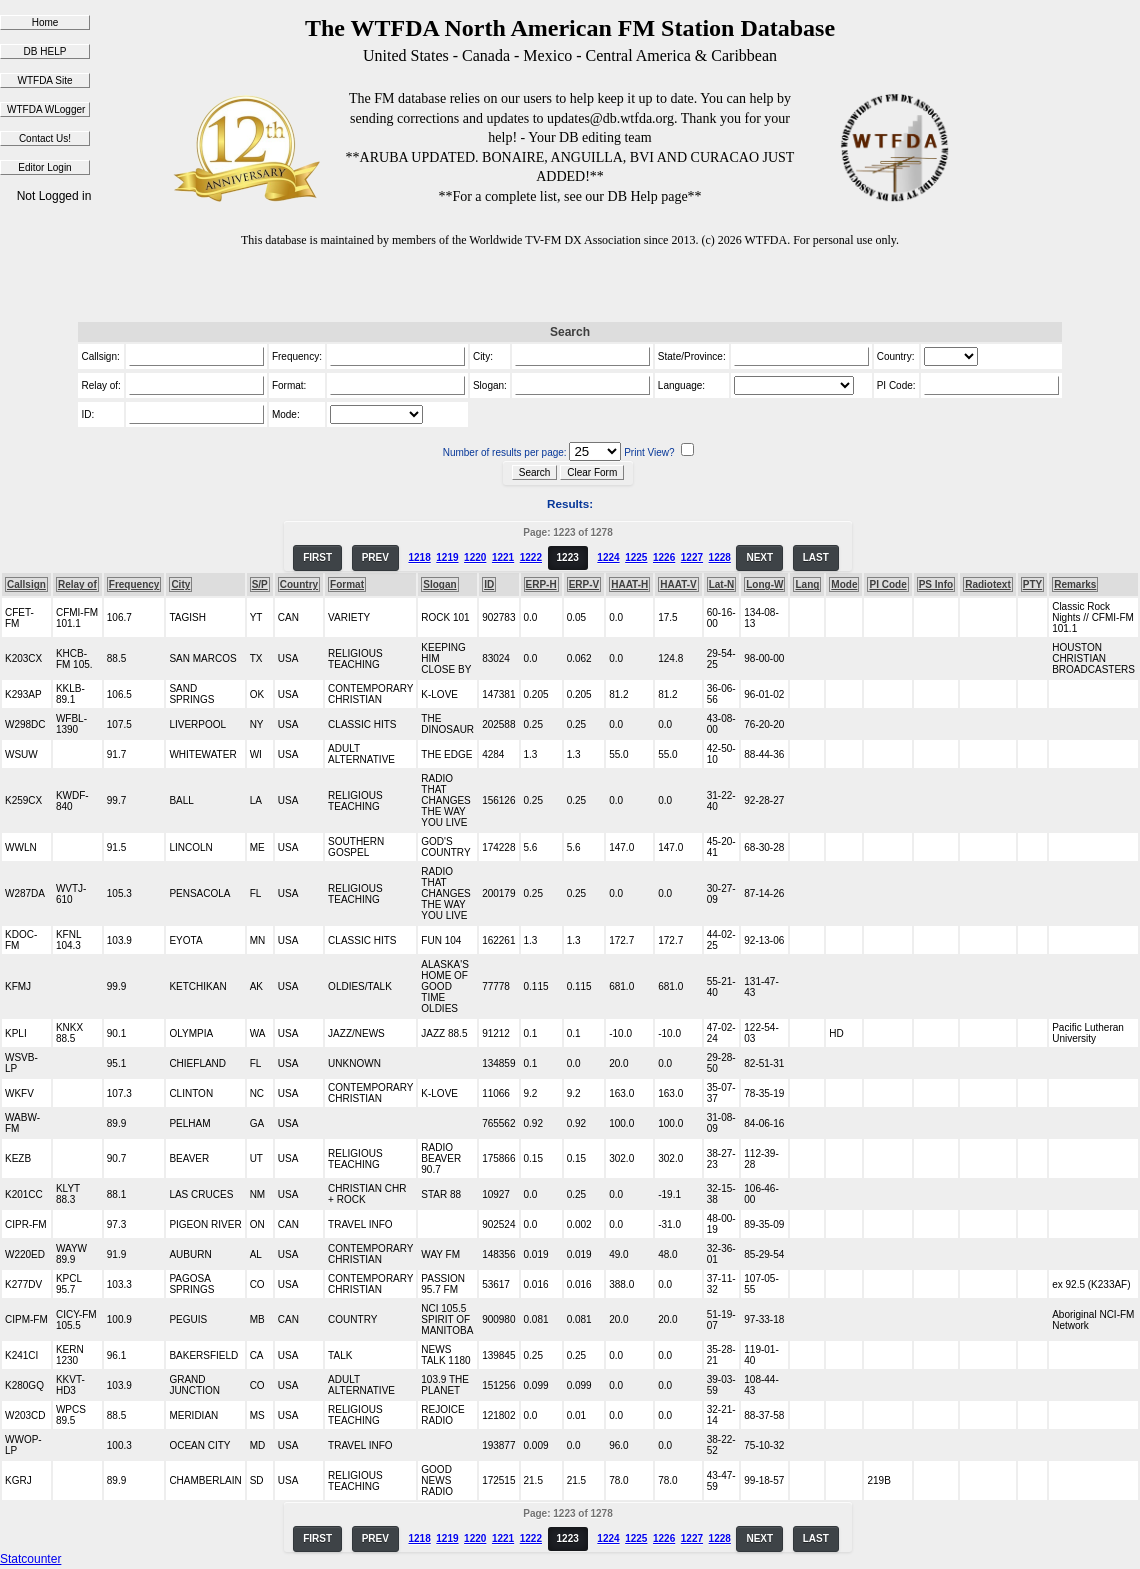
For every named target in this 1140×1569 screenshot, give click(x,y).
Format (347, 584)
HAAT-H (629, 584)
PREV (375, 557)
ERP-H (541, 584)
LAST (816, 557)
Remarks (1075, 584)
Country (299, 584)
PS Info (936, 584)
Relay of (77, 584)
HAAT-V (678, 584)
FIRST (317, 557)
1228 (720, 557)
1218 (419, 557)
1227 (692, 557)
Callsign (26, 584)
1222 (531, 557)
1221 (503, 557)
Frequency (134, 584)
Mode (844, 584)
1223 (568, 557)
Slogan (439, 584)
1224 (608, 557)
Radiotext (988, 584)
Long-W (764, 584)
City (180, 584)
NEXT (759, 557)
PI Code (887, 584)
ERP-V (584, 584)
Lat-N (722, 584)
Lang (807, 584)
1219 (447, 557)
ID (489, 584)
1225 (636, 557)
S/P (260, 584)
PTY (1032, 584)
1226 (664, 557)
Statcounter (30, 1559)
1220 (475, 557)
